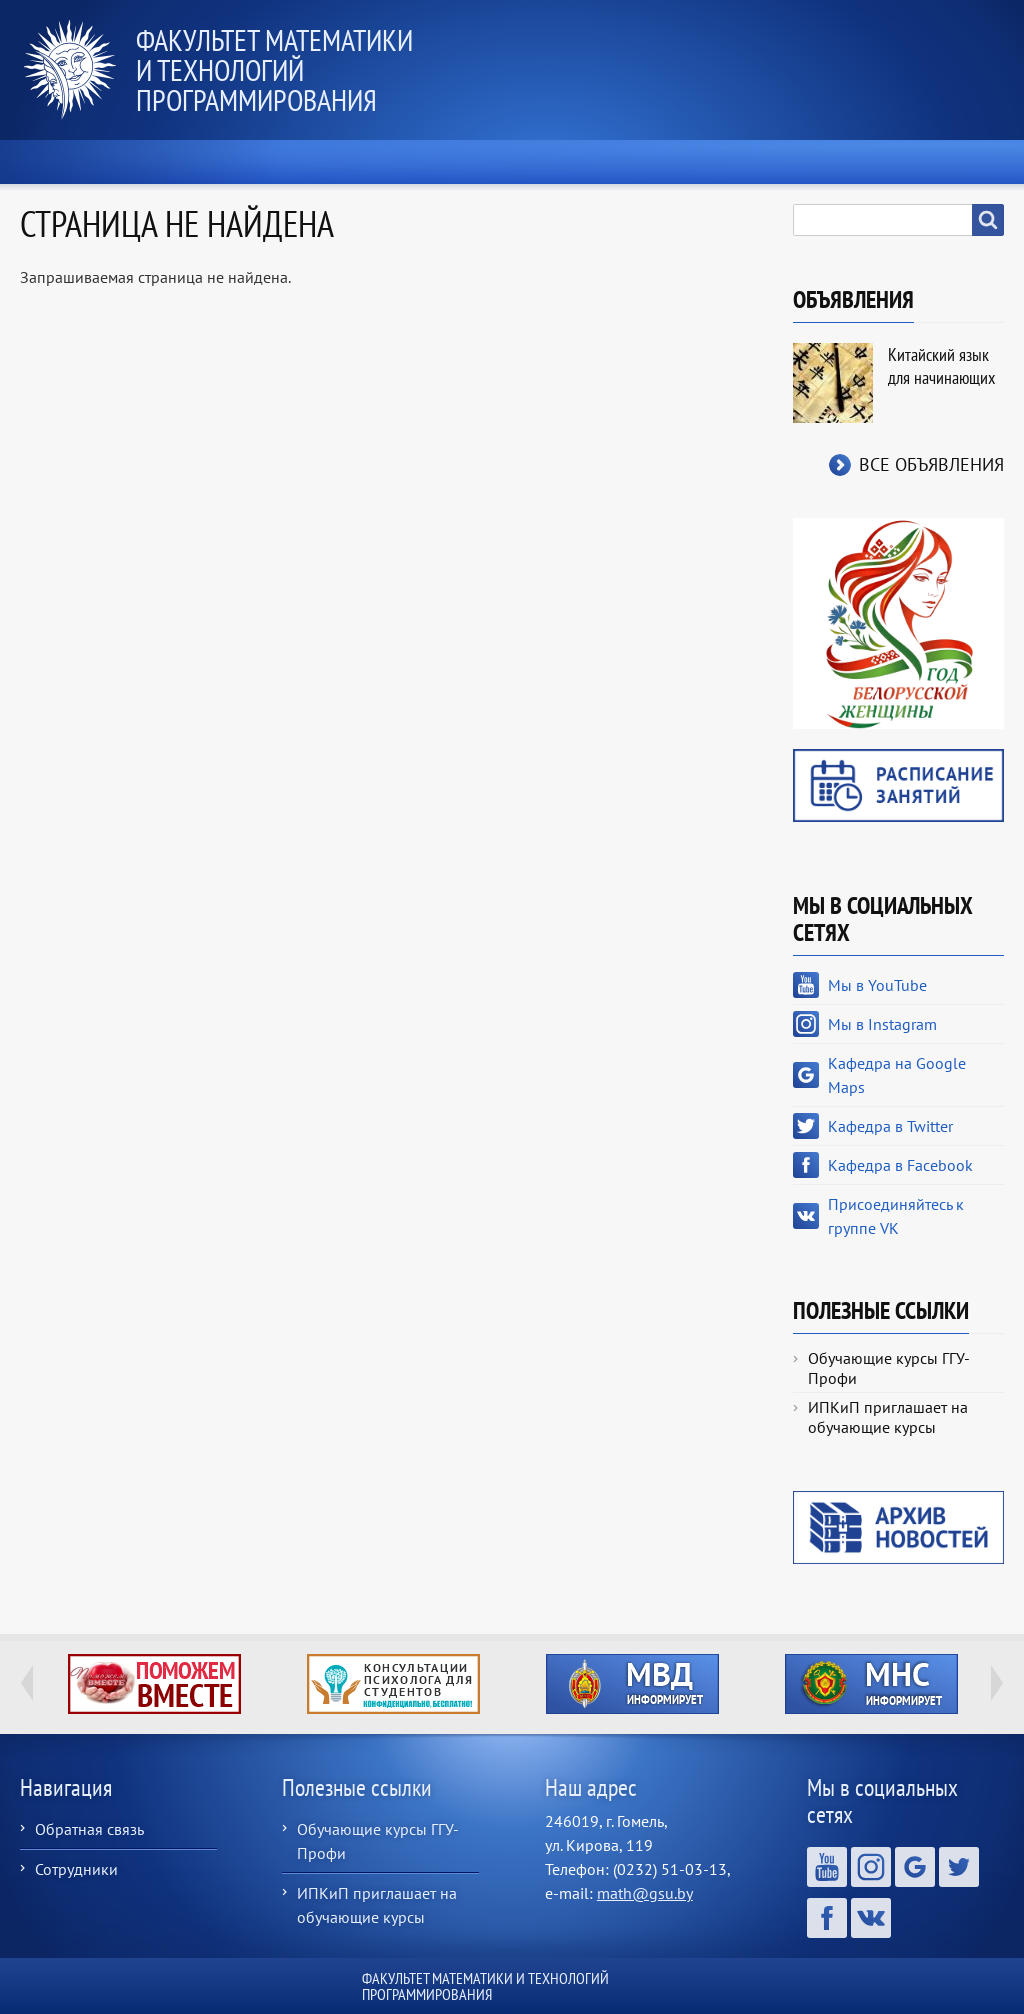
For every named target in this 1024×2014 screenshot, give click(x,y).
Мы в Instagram (882, 1024)
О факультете (264, 162)
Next (997, 1683)
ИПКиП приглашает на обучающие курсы (888, 1417)
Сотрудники (76, 1869)
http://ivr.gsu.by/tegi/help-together (154, 1684)
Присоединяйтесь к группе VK (896, 1216)
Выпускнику (786, 162)
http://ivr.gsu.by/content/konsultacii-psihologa (393, 1684)
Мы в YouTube (877, 985)
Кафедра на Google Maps (897, 1075)
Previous (27, 1683)
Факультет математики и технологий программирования (274, 69)
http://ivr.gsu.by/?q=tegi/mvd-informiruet (632, 1684)
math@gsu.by (645, 1893)
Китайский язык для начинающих (941, 366)
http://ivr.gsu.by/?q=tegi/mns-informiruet (871, 1684)
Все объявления (931, 464)
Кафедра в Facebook (900, 1165)
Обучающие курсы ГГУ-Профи (889, 1368)
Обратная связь (89, 1829)
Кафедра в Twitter (890, 1126)
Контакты (941, 162)
